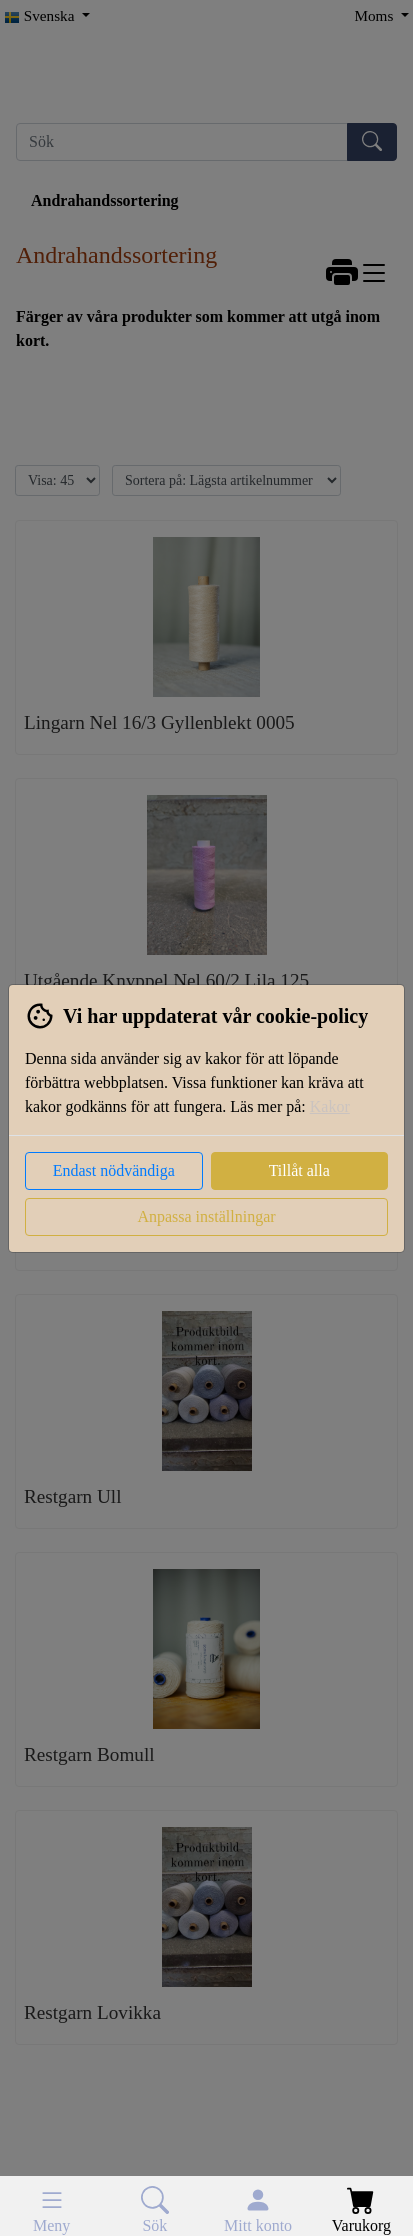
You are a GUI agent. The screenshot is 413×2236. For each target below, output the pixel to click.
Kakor (330, 1106)
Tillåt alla (299, 1170)
